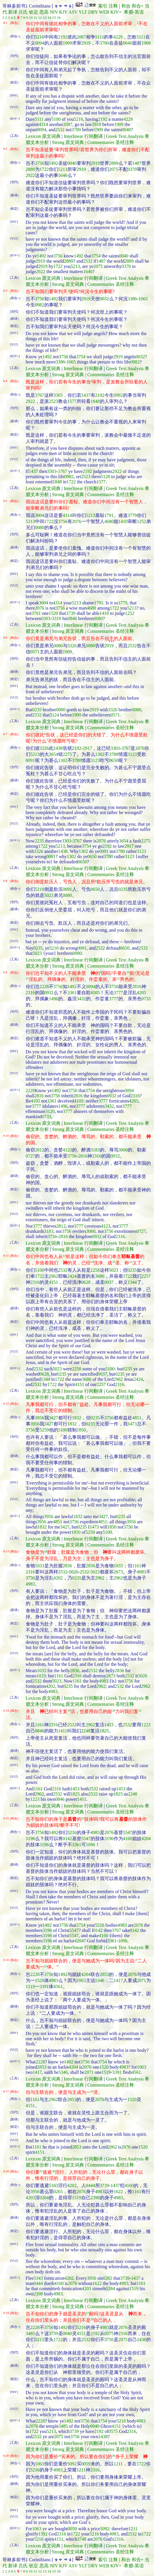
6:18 (6, 2171)
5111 (99, 36)
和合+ (138, 5)
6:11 (6, 1255)
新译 (12, 12)
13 (45, 17)
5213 (62, 169)
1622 (118, 2191)
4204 (146, 1838)
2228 (44, 986)
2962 (53, 1276)
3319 (56, 618)
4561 (58, 1986)
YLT (82, 12)
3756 (39, 163)
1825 (104, 1730)
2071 (141, 1980)
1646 (62, 175)
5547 (127, 1832)
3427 (53, 1417)
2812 (39, 1149)
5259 (44, 1429)
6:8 (5, 880)
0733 (146, 998)
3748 (81, 2539)
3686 (99, 1276)
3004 (39, 515)
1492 (53, 163)
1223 (146, 1724)
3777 (118, 992)
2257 (146, 1276)
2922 (30, 175)
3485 (30, 2333)
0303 (45, 618)
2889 (113, 163)
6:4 (5, 381)
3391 (44, 1986)
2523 (53, 401)
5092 (72, 2463)
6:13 (6, 1551)
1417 (118, 1980)
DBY (93, 12)
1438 (58, 748)
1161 (136, 1565)
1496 (53, 998)
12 (40, 17)
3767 (39, 395)
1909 (67, 43)
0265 (58, 2191)
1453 (108, 1724)
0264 (44, 2197)
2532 (60, 129)
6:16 (6, 1959)
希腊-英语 (134, 12)
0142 (67, 1838)
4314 (43, 124)
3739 (70, 613)
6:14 (6, 1710)
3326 (72, 645)
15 (54, 17)
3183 (95, 1149)
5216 (39, 36)
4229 (117, 36)
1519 (30, 1986)
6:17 (6, 2091)
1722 (44, 169)
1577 (72, 401)
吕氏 (23, 12)
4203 (30, 2197)
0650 (113, 760)
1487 (137, 163)
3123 (132, 754)
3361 (72, 992)
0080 (39, 527)
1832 (76, 1417)
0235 (37, 709)
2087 (81, 36)
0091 (30, 760)
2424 (72, 1276)
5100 (56, 119)
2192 (62, 36)
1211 (118, 2463)
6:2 (5, 148)
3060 (123, 1149)
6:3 (5, 290)
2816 (137, 986)
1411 (62, 1730)
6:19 (6, 2312)
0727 (30, 1155)
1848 (95, 401)
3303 (58, 395)
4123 (67, 1149)
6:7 (5, 734)
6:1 (5, 22)
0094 (39, 43)
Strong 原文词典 (68, 142)
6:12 (6, 1403)
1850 (81, 1429)
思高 (44, 12)
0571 (35, 651)
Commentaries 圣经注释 (110, 142)
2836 (67, 1565)
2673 (118, 1571)
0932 (49, 992)
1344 (132, 1282)
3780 (104, 43)
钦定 (33, 12)
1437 (86, 395)
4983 (141, 1571)
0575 (109, 2333)
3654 (53, 754)
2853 (104, 1974)
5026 (73, 1571)
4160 (127, 1838)
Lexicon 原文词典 (43, 136)
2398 (95, 2197)
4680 (109, 521)
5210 (39, 889)
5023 (49, 895)
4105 (95, 992)
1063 (81, 1980)
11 (35, 17)
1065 (143, 298)
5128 (105, 476)
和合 (126, 5)
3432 (81, 998)
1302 (99, 754)
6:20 (6, 2455)
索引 (102, 5)
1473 (132, 1423)
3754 (95, 255)
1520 (53, 613)
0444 (90, 2185)
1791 (109, 515)
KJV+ (115, 12)
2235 (39, 840)
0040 (127, 43)
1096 (90, 1844)
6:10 (6, 1135)
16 (59, 17)
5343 (53, 2185)
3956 (39, 1417)
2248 (85, 1730)
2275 (67, 754)
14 (49, 17)
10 (31, 17)
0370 (132, 169)
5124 (54, 714)
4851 (137, 1417)
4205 (141, 992)
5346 (99, 1980)
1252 (141, 521)
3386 (132, 298)
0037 (109, 1282)
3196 (30, 1838)
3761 (36, 613)
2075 (113, 169)
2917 (87, 748)
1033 (39, 1565)
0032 (104, 298)
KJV (63, 12)
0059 (86, 2463)
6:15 (6, 1818)
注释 (113, 5)
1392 (42, 2533)
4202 (58, 1577)
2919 (86, 43)
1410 (123, 521)
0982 (39, 304)
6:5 (5, 500)
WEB (104, 12)
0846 (72, 618)
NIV (54, 12)
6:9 (5, 972)
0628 (86, 1282)
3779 (132, 515)
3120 (50, 1111)
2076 (76, 521)
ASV (73, 12)
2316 (30, 992)
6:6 (5, 637)
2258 (95, 1270)
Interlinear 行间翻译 (83, 136)
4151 (53, 1282)
